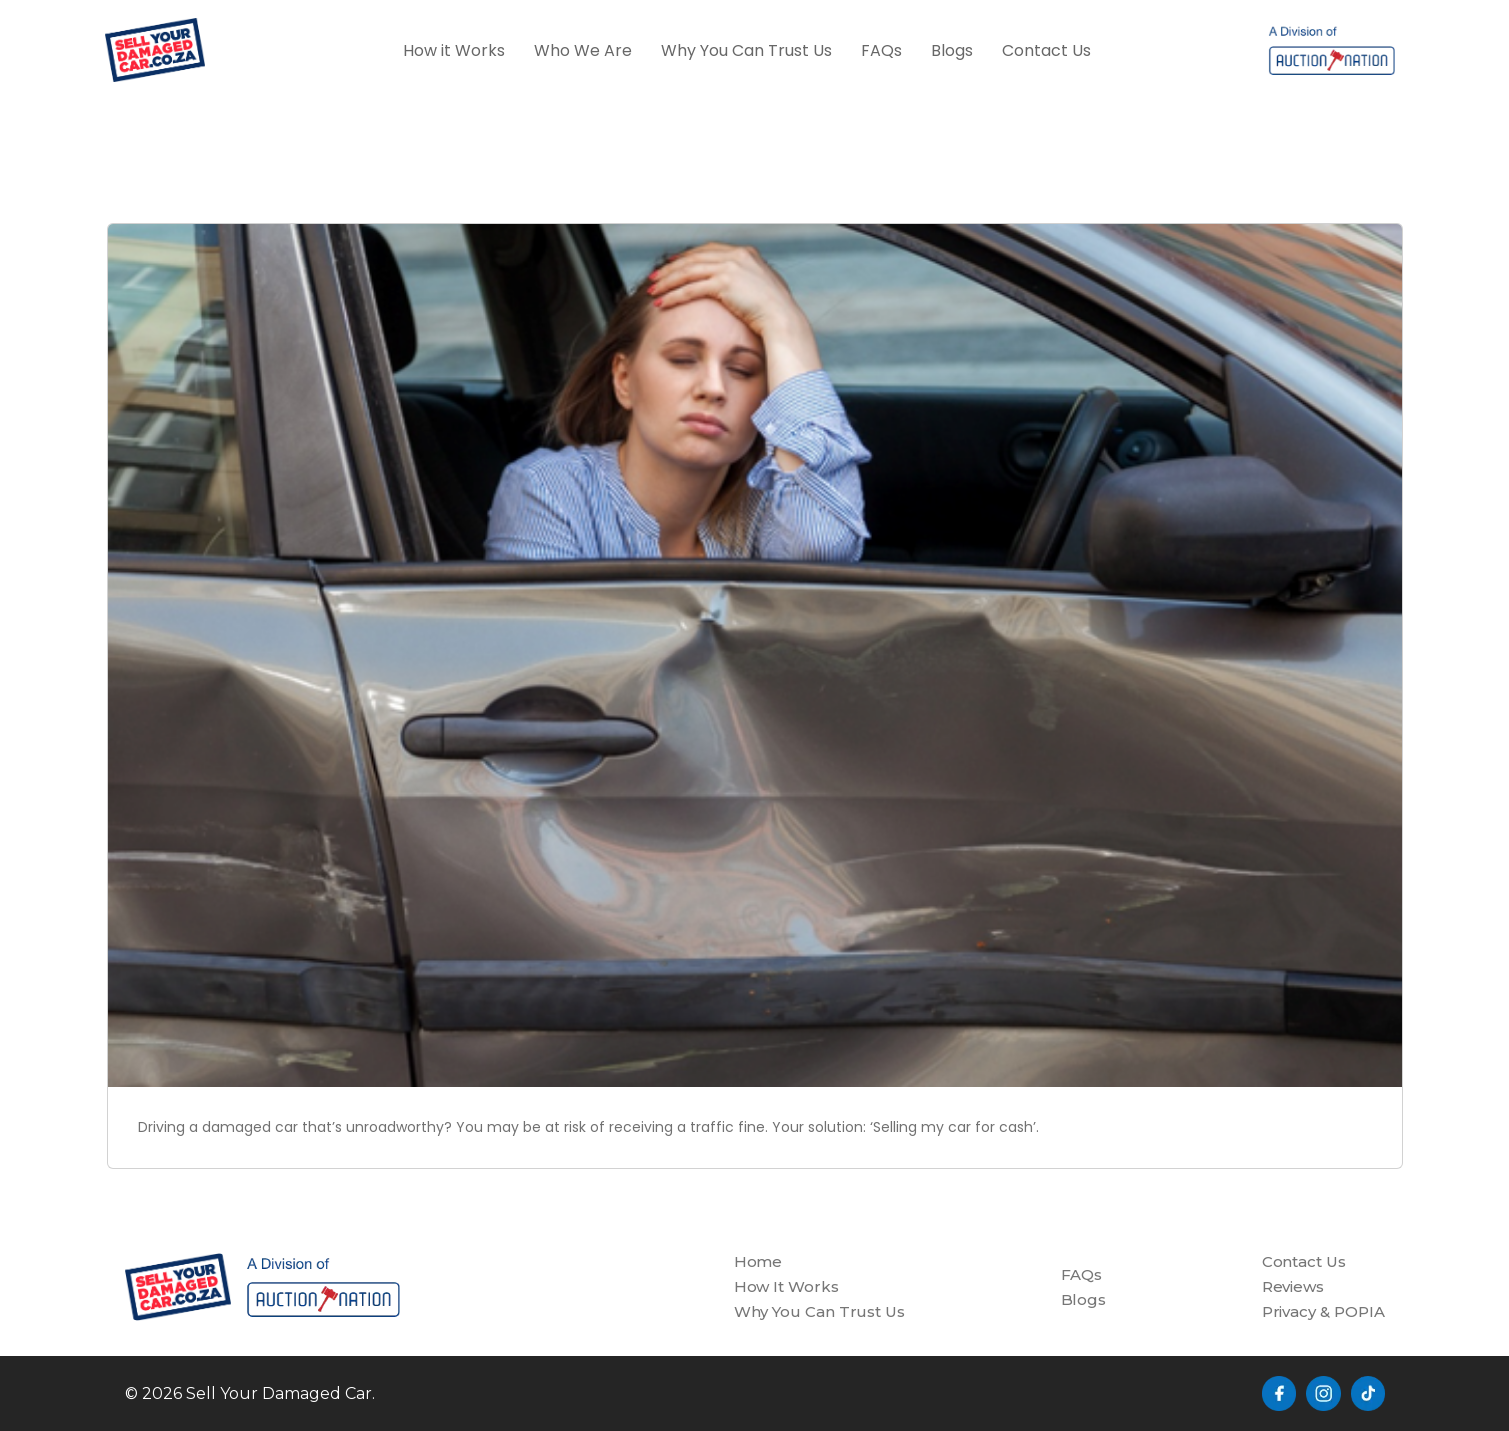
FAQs (881, 50)
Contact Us (1046, 50)
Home (758, 1261)
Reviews (1293, 1286)
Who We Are (583, 50)
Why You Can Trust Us (746, 50)
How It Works (786, 1286)
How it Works (454, 50)
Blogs (952, 50)
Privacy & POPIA (1323, 1311)
